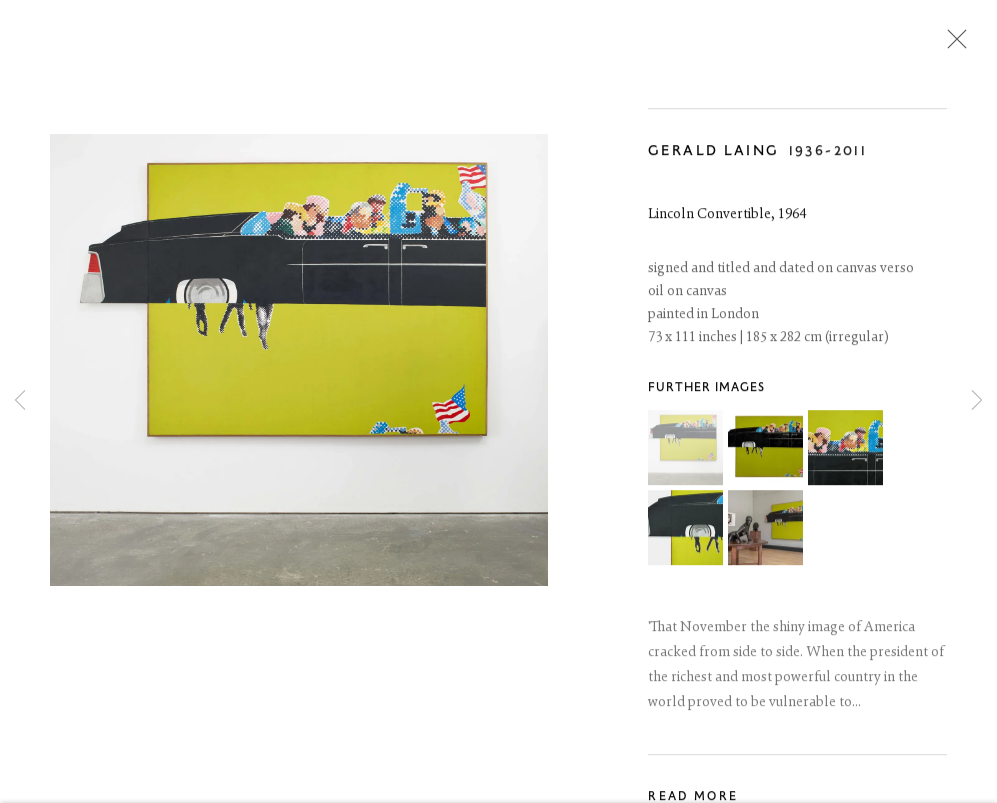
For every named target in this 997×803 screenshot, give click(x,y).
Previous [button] (20, 401)
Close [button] (952, 45)
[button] (685, 452)
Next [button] (977, 401)
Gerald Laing (713, 154)
